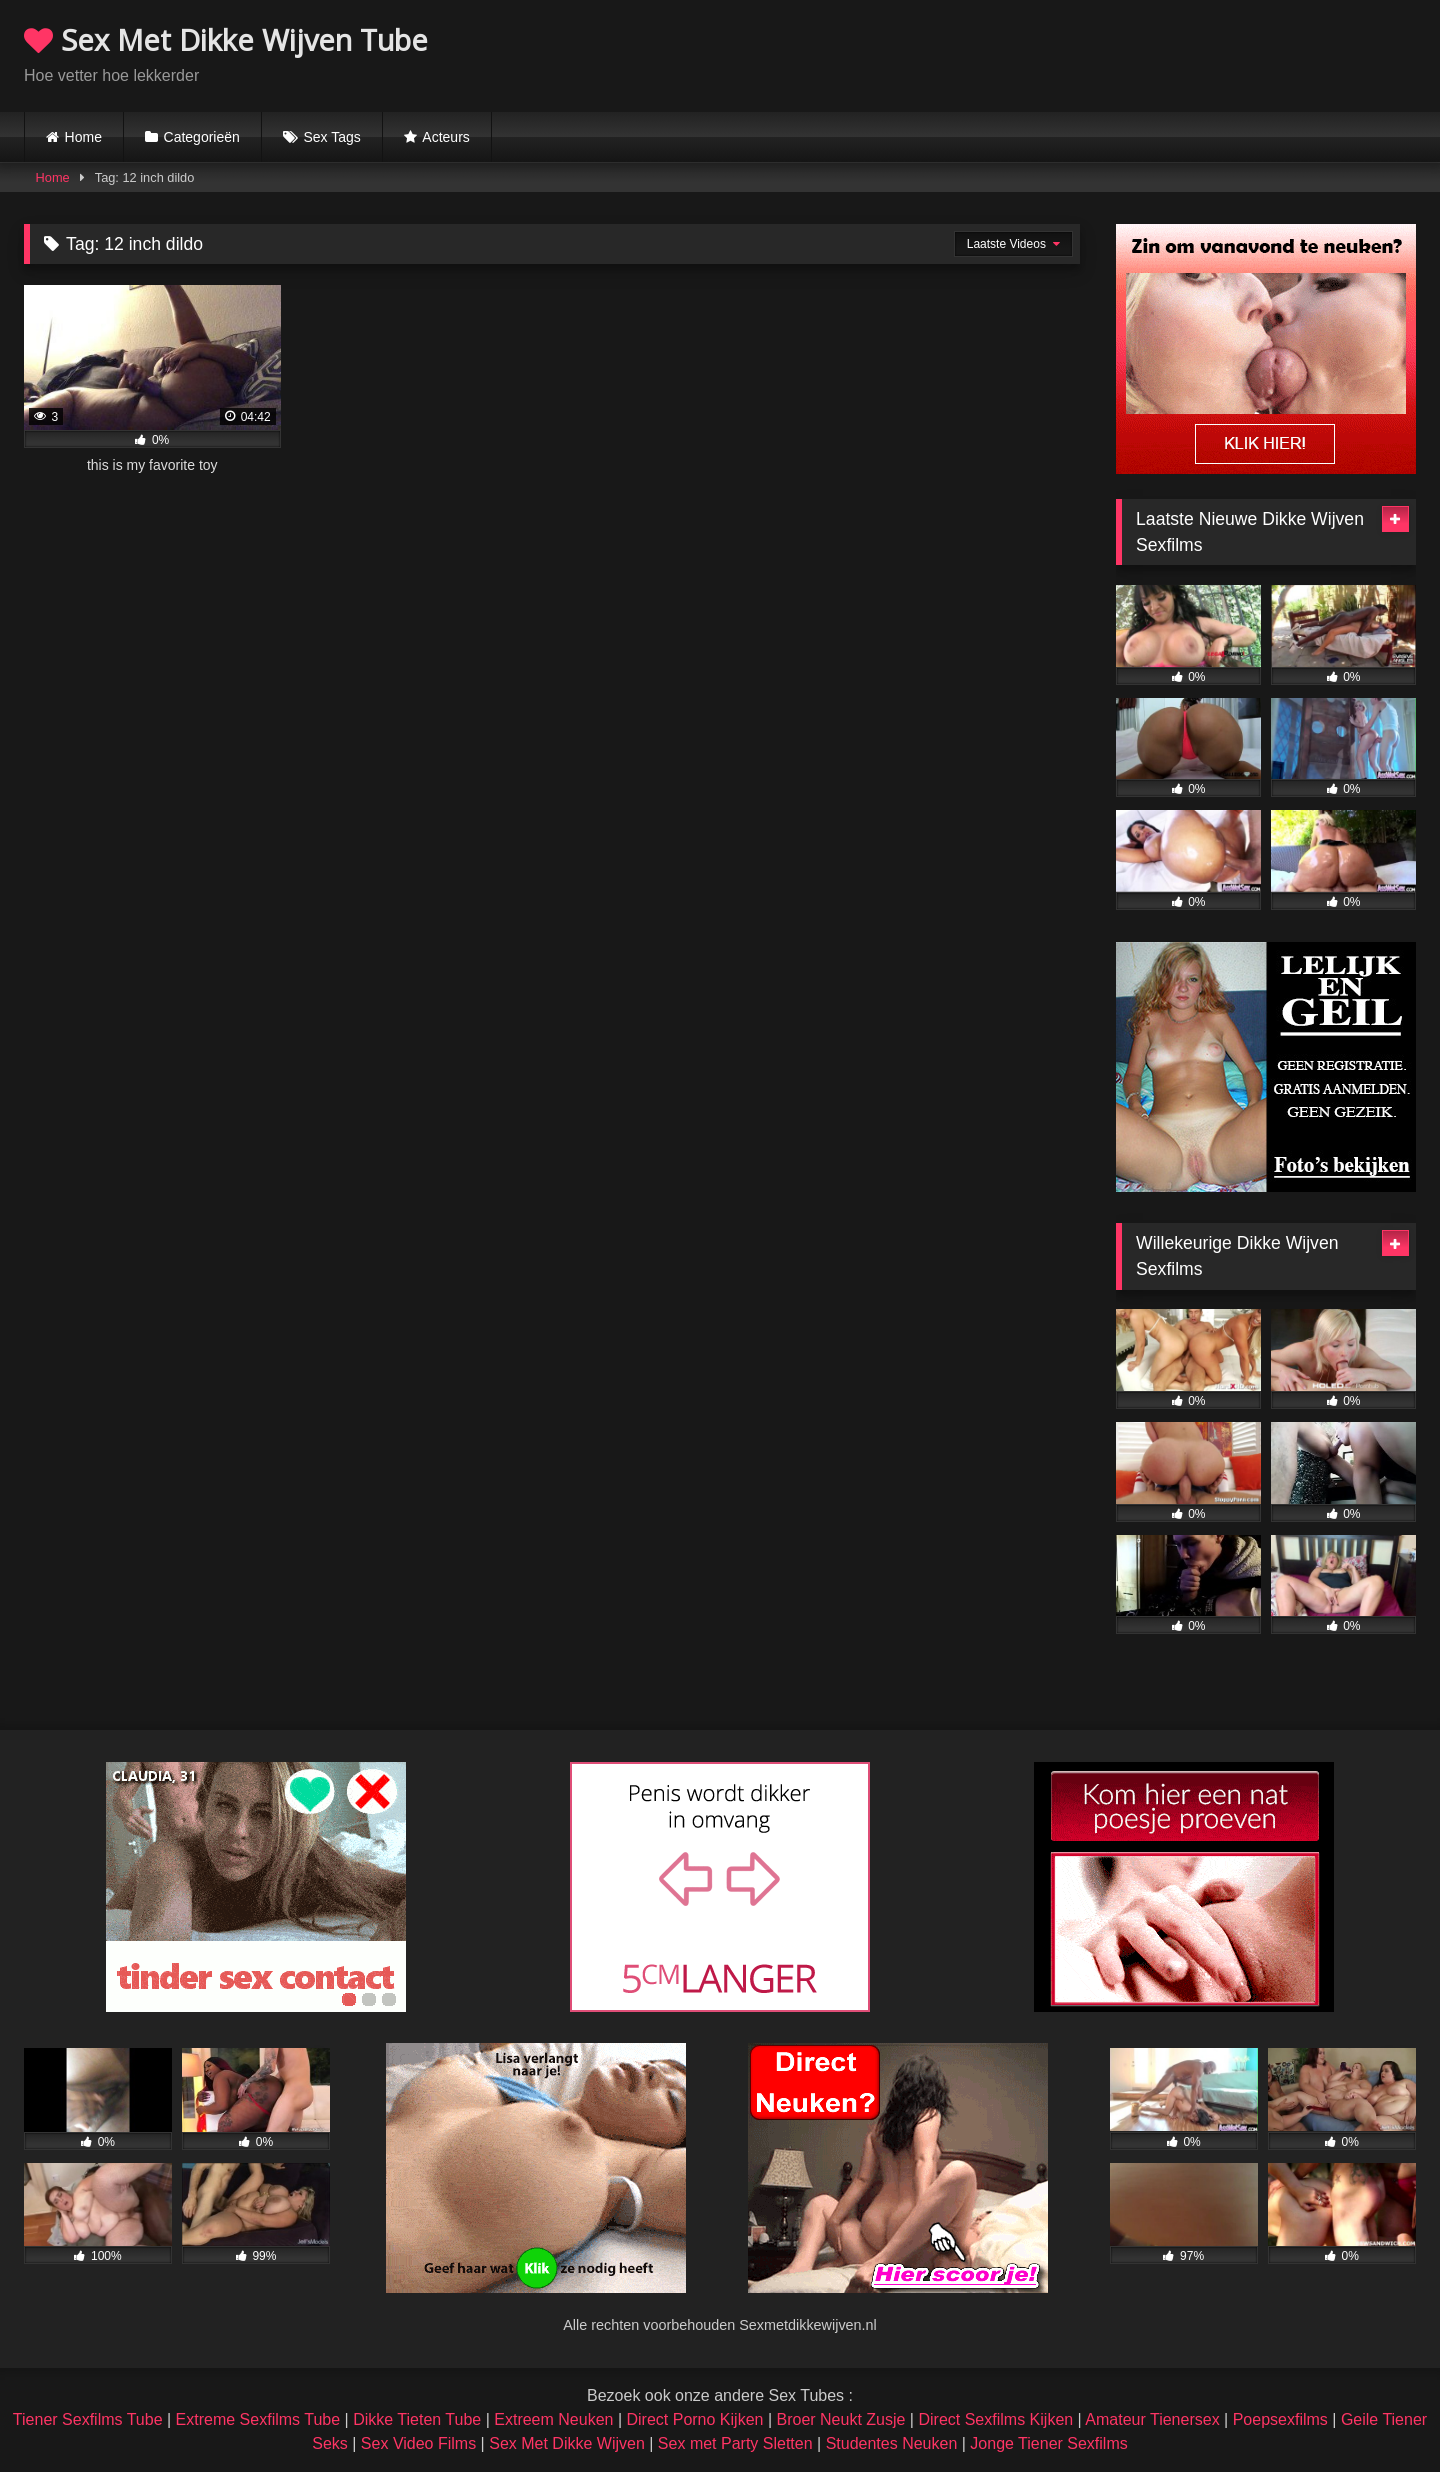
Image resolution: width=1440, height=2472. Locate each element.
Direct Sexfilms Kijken (995, 2419)
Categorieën (202, 137)
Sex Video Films (418, 2443)
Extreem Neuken (553, 2419)
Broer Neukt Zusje (840, 2419)
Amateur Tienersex (1152, 2419)
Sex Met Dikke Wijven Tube (226, 39)
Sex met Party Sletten (735, 2443)
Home (83, 137)
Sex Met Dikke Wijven (567, 2443)
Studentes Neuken (892, 2443)
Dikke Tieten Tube (417, 2419)
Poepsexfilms (1280, 2419)
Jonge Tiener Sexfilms (1048, 2443)
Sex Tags (331, 137)
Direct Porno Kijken (694, 2419)
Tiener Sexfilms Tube (88, 2419)
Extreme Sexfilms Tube (258, 2419)
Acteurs (445, 137)
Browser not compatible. (1182, 53)
